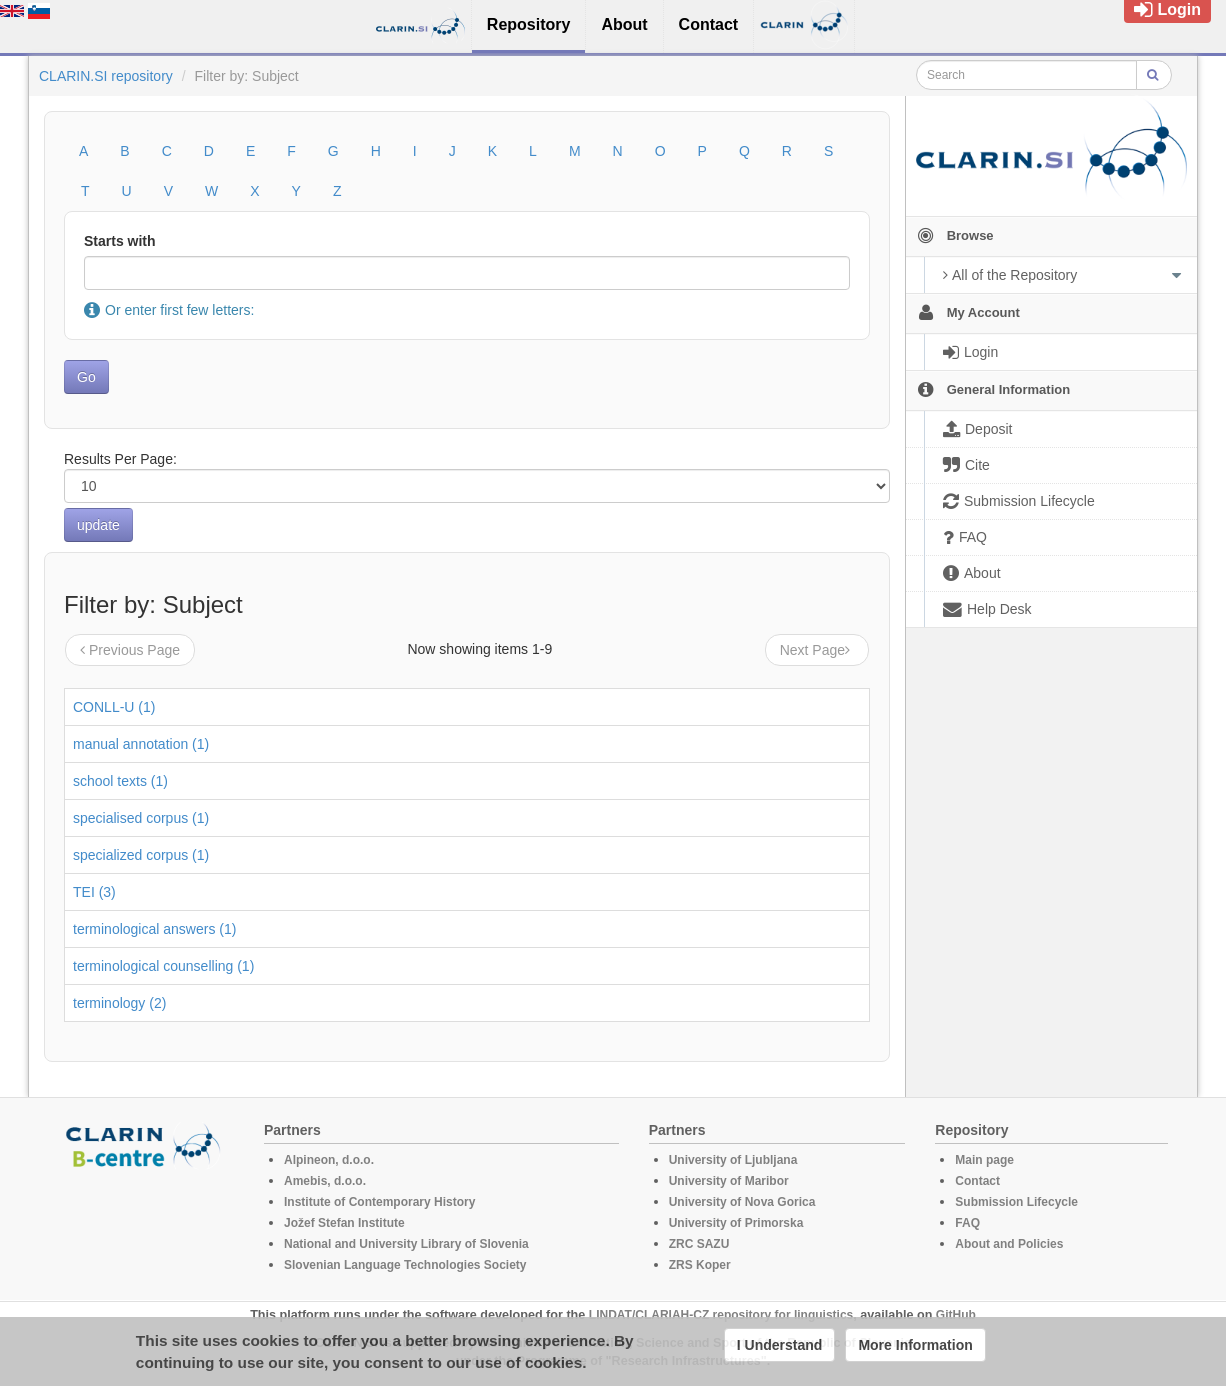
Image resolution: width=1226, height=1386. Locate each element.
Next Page (817, 650)
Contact (977, 1181)
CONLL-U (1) (114, 707)
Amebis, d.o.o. (325, 1181)
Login (1167, 9)
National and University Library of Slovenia (406, 1244)
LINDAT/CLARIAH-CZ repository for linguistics (721, 1315)
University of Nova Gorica (742, 1202)
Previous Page (130, 650)
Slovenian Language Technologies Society (405, 1265)
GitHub (956, 1315)
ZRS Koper (700, 1265)
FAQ (967, 1223)
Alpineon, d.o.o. (329, 1160)
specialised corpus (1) (141, 818)
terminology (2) (119, 1003)
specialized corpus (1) (141, 855)
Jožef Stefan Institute (344, 1223)
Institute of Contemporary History (379, 1202)
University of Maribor (729, 1181)
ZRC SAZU (699, 1244)
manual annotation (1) (141, 744)
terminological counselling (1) (163, 966)
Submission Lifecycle (1016, 1202)
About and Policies (1009, 1244)
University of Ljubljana (733, 1160)
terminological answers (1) (154, 929)
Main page (984, 1160)
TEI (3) (94, 892)
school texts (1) (120, 781)
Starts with (120, 241)
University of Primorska (736, 1223)
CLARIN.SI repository (106, 76)
